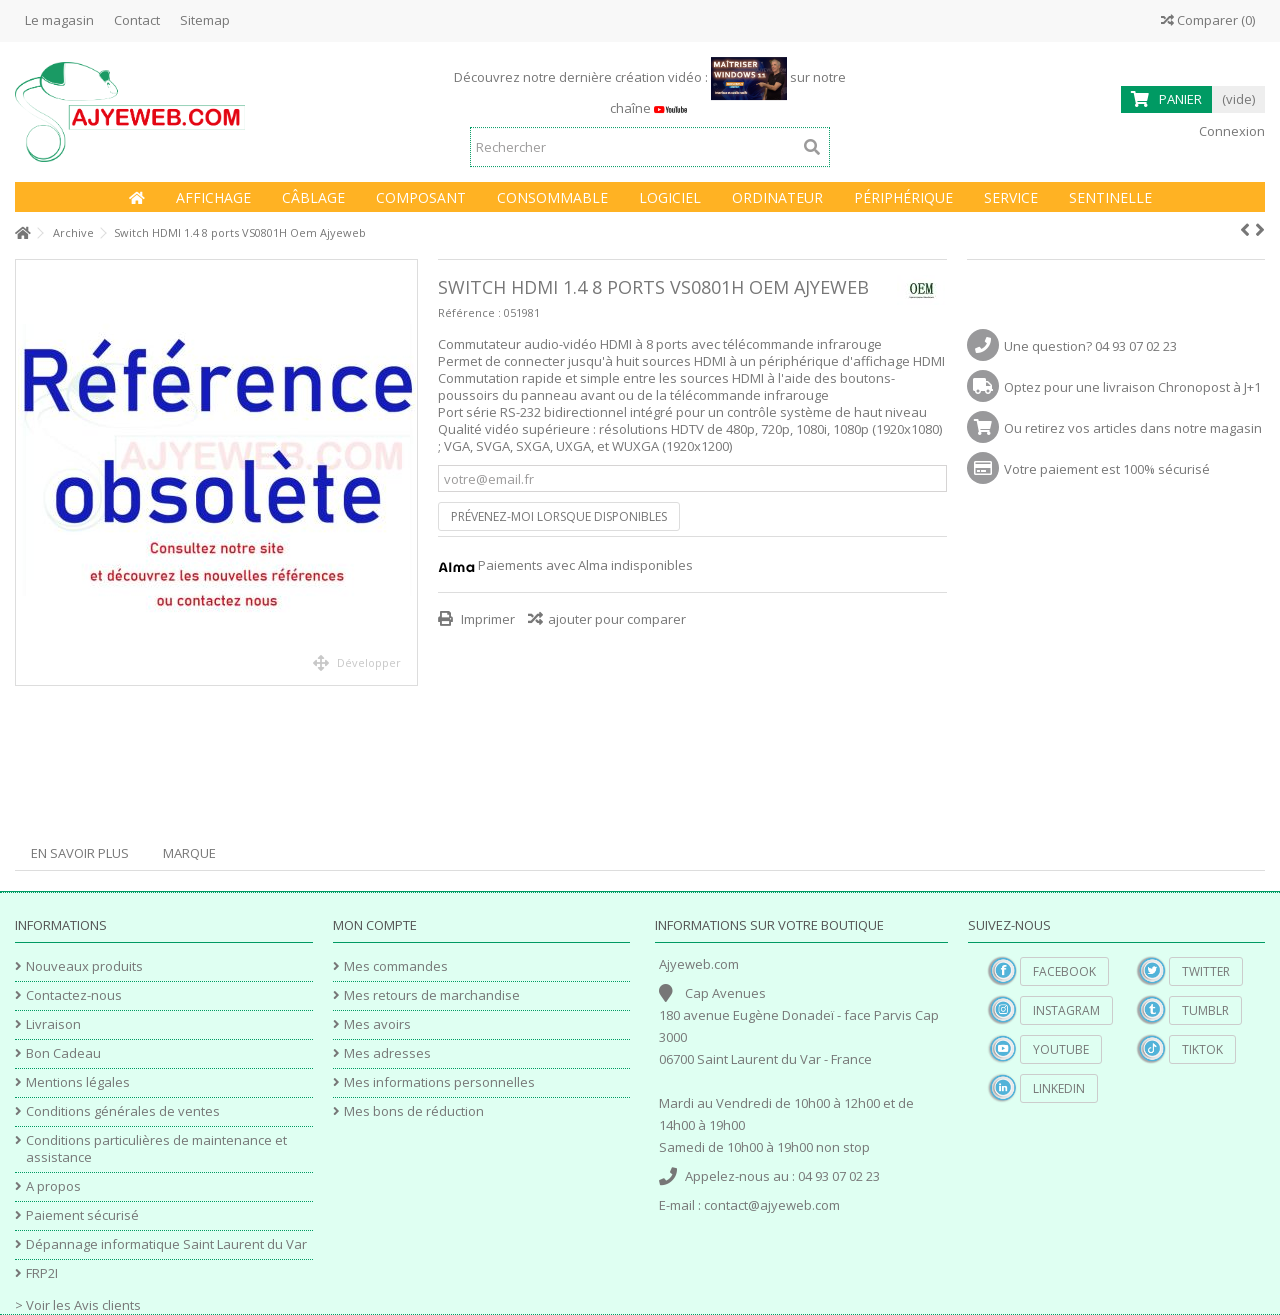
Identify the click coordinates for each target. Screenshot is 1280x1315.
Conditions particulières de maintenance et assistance (156, 1149)
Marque (189, 853)
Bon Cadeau (63, 1053)
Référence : (469, 312)
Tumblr (1205, 1010)
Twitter (1206, 971)
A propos (53, 1186)
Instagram (1066, 1010)
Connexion (1230, 131)
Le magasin (59, 20)
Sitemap (205, 20)
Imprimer (486, 619)
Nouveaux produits (84, 966)
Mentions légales (78, 1082)
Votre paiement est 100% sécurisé (1107, 469)
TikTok (1202, 1049)
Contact (137, 20)
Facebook (1064, 971)
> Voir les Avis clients (78, 1305)
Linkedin (1059, 1088)
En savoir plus (80, 853)
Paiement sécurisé (82, 1215)
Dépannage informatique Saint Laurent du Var (166, 1244)
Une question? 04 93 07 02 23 (1090, 346)
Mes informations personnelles (439, 1082)
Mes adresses (387, 1053)
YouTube (1061, 1049)
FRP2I (42, 1273)
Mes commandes (396, 966)
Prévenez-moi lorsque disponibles (559, 516)
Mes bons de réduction (414, 1111)
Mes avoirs (377, 1024)
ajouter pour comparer (617, 619)
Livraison (53, 1024)
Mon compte (375, 925)
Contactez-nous (74, 995)
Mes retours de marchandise (432, 995)
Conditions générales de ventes (123, 1111)
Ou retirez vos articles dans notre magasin (1133, 428)
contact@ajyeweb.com (772, 1205)
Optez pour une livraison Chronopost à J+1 (1132, 387)
